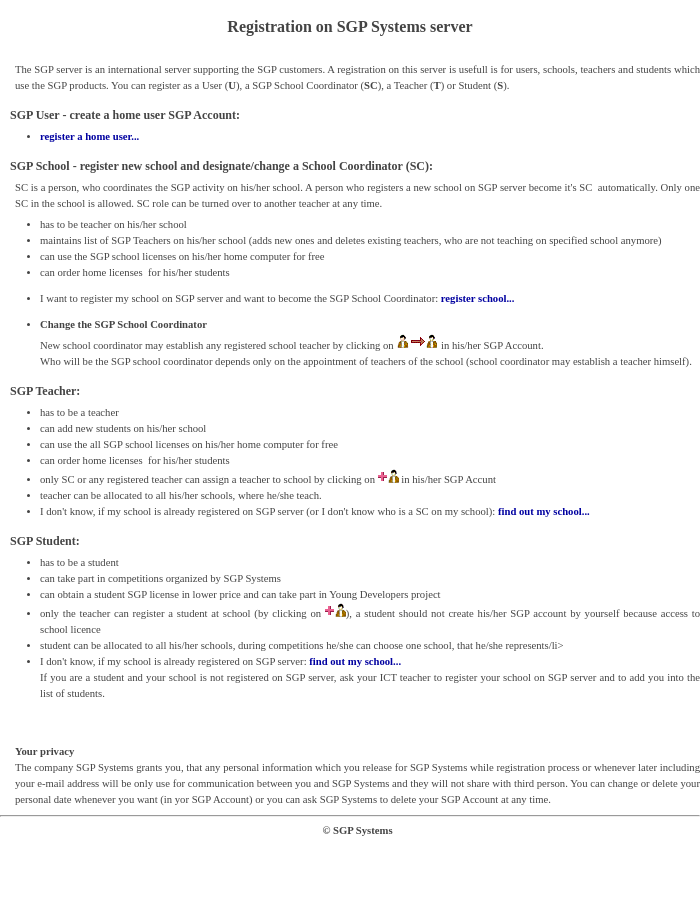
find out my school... (544, 511)
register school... (478, 298)
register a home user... (89, 136)
